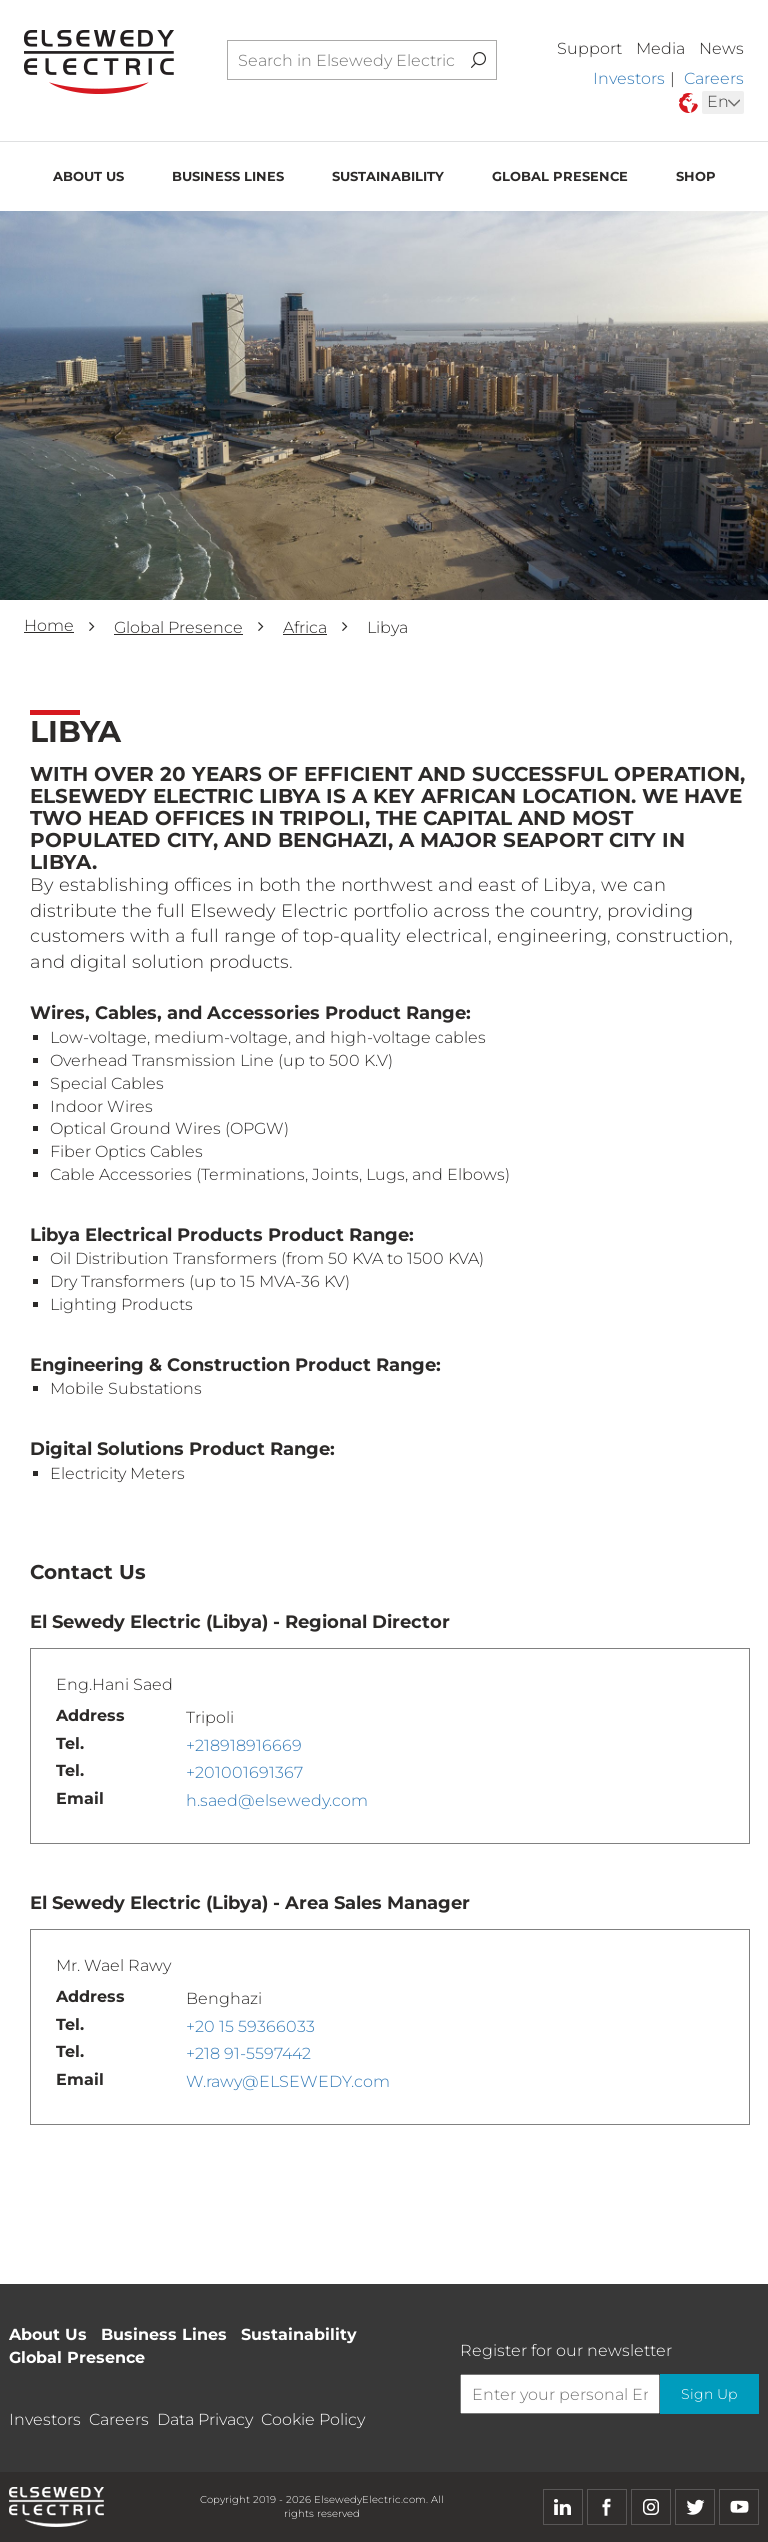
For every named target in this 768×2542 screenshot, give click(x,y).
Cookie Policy (313, 2419)
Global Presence (560, 179)
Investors (629, 78)
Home (49, 625)
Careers (714, 78)
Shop (696, 179)
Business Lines (228, 179)
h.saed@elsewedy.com (277, 1800)
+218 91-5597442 (248, 2053)
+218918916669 (244, 1745)
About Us (88, 179)
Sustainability (388, 179)
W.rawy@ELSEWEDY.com (288, 2081)
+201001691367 (244, 1772)
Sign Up (708, 2394)
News (721, 48)
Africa (305, 627)
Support (589, 48)
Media (660, 48)
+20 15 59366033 (250, 2026)
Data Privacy (205, 2419)
